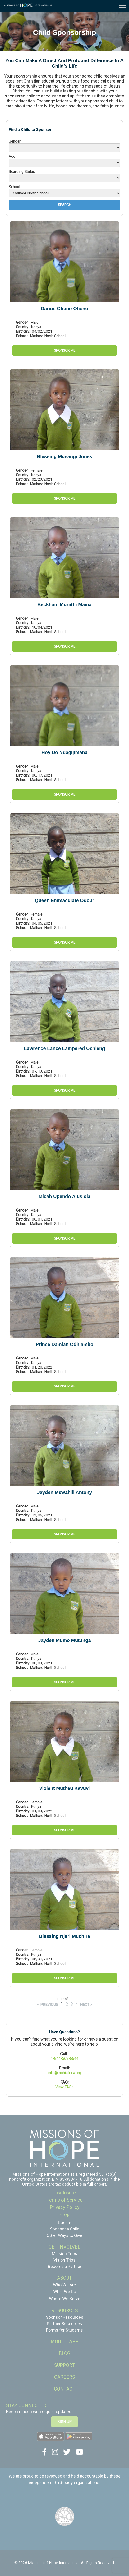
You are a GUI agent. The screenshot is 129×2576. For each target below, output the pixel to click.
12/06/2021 (42, 1515)
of (66, 1999)
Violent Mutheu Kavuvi (64, 1788)
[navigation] (122, 5)
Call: (64, 2053)
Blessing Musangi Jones (64, 456)
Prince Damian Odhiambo (64, 1344)
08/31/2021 (42, 1959)
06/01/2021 (42, 1219)
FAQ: (64, 2082)
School (14, 186)
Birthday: (23, 331)
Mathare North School (48, 336)
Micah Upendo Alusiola (64, 1196)
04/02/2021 (42, 331)
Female (36, 470)
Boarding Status (22, 171)
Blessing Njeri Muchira (64, 1936)
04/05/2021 (42, 923)
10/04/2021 (42, 627)
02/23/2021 (42, 479)
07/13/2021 (42, 1071)
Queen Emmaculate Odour (64, 900)
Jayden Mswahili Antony (64, 1492)
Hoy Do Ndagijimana (64, 752)
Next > (86, 2004)
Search (64, 205)
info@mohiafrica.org (64, 2072)
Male (34, 322)
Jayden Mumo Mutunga (64, 1640)
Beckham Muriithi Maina (64, 604)
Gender (15, 141)
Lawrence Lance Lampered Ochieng (64, 1048)
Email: (64, 2067)
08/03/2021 (42, 1663)
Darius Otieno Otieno (64, 308)
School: (22, 336)
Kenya (36, 327)
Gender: (22, 322)
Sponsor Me (64, 350)
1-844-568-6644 (64, 2058)
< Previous (47, 2004)
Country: (23, 327)
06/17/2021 (42, 775)
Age (12, 156)
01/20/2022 (42, 1367)
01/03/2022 (42, 1811)
